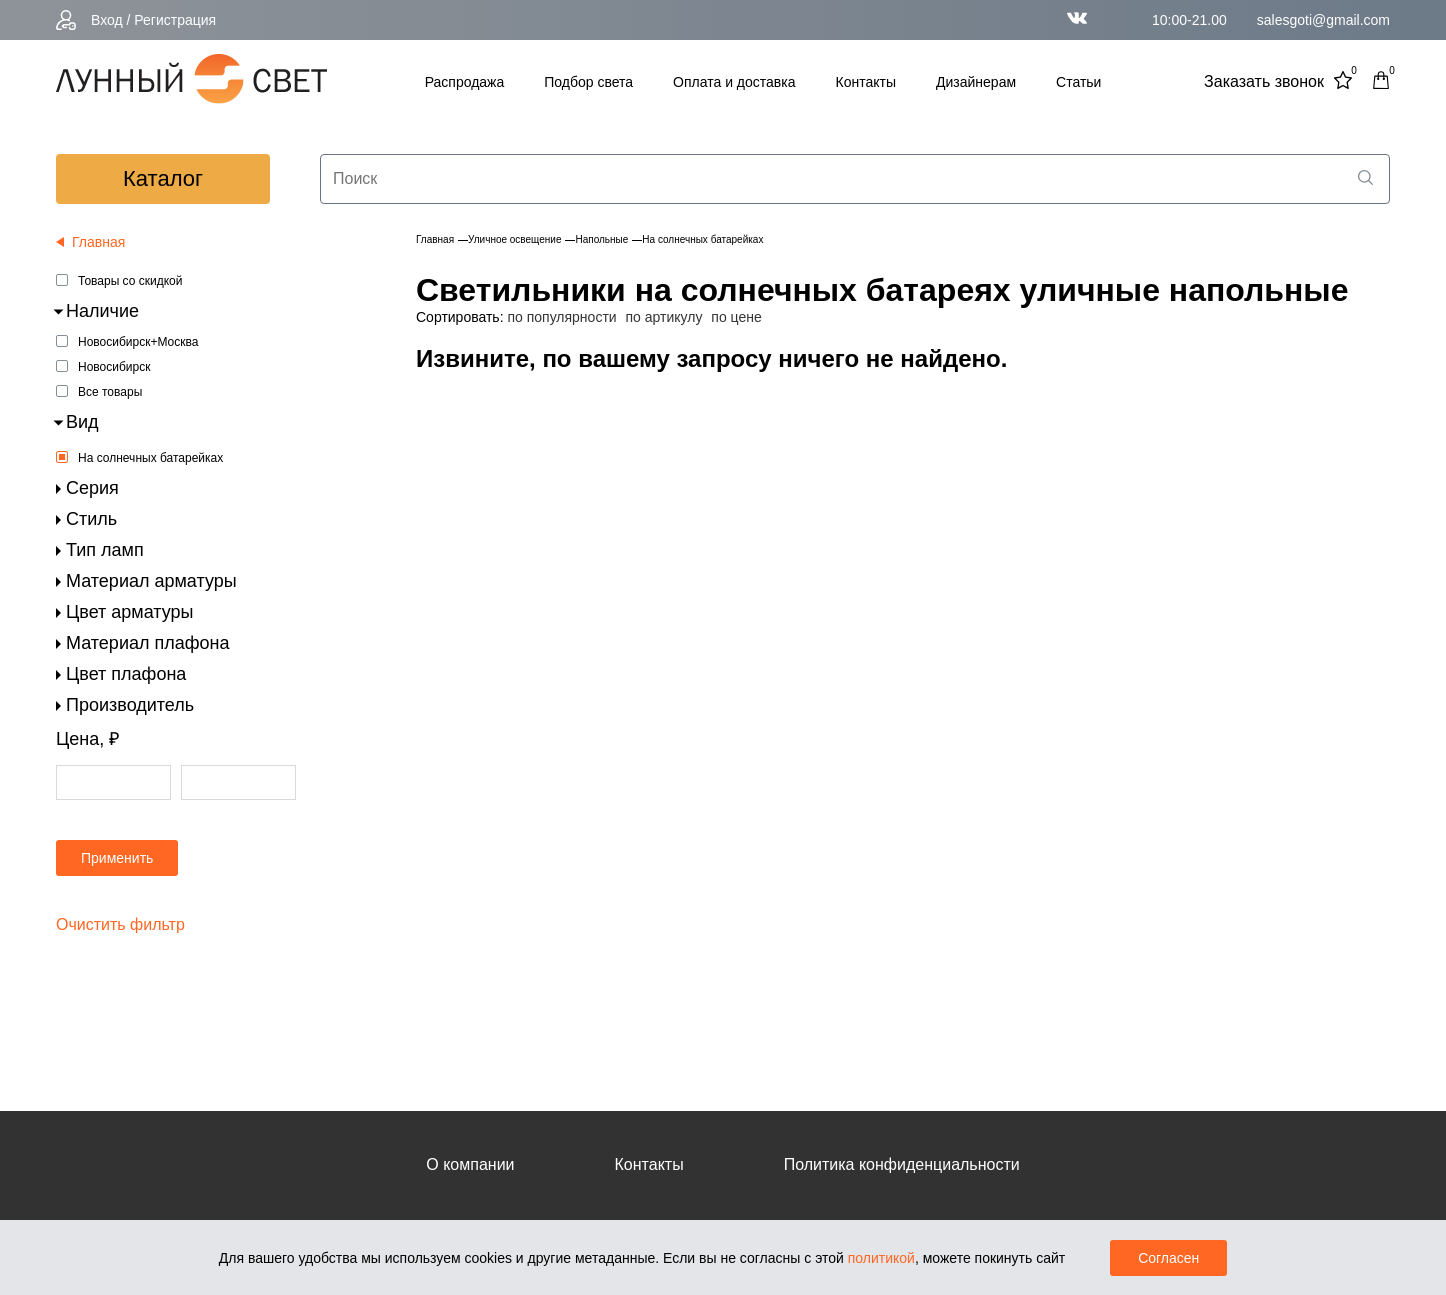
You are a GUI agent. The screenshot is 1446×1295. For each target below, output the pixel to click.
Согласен (1168, 1258)
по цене (736, 317)
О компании (470, 1164)
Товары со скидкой (130, 281)
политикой (881, 1258)
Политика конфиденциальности (902, 1164)
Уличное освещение (514, 239)
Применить (117, 858)
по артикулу (664, 317)
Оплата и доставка (734, 82)
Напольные (601, 239)
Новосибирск (114, 367)
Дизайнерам (976, 82)
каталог (163, 178)
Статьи (1078, 82)
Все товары (110, 392)
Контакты (866, 82)
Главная (435, 239)
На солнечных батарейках (150, 458)
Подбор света (588, 82)
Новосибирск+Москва (138, 342)
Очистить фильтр (120, 924)
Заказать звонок (1264, 81)
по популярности (561, 317)
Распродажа (465, 82)
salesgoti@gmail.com (1323, 20)
